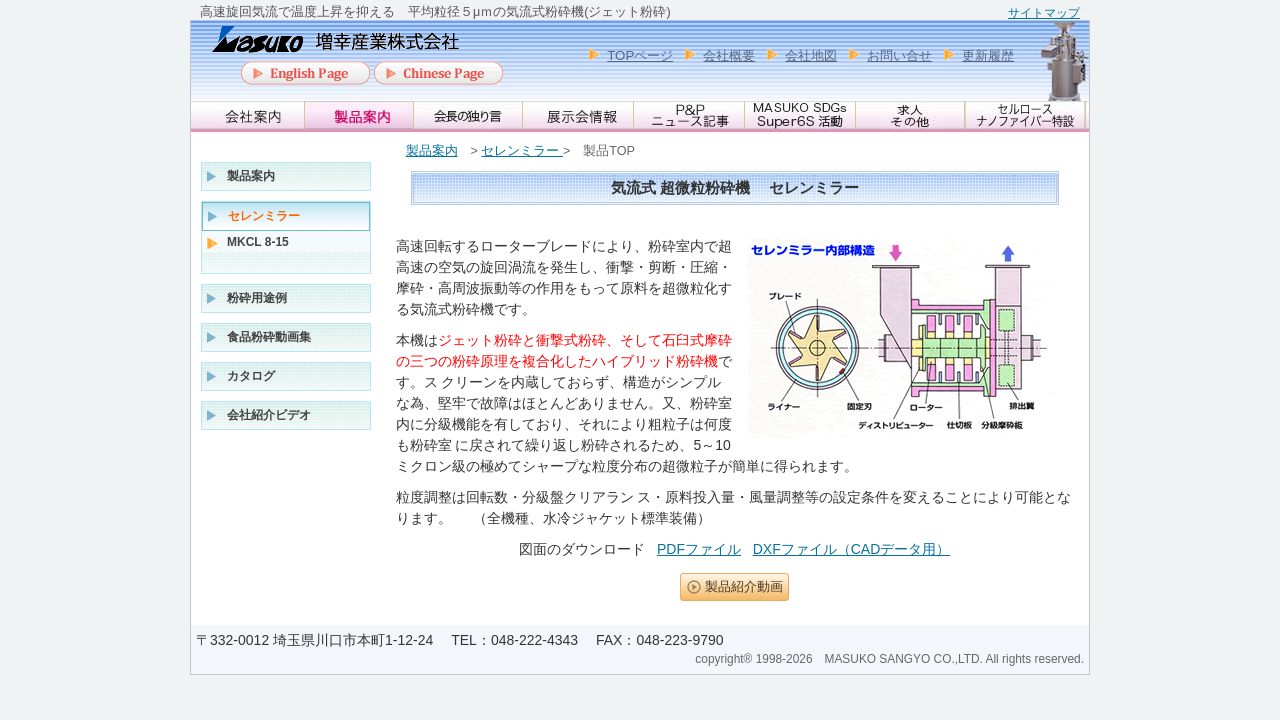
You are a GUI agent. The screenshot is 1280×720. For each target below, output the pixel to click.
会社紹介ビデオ (269, 415)
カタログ (251, 376)
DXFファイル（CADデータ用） (852, 549)
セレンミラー (522, 151)
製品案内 (432, 151)
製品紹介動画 (744, 587)
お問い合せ (899, 55)
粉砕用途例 (257, 298)
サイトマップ (1044, 13)
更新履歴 (988, 55)
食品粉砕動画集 (269, 337)
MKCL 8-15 (258, 242)
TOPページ (640, 55)
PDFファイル (699, 549)
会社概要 (729, 55)
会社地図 (811, 55)
